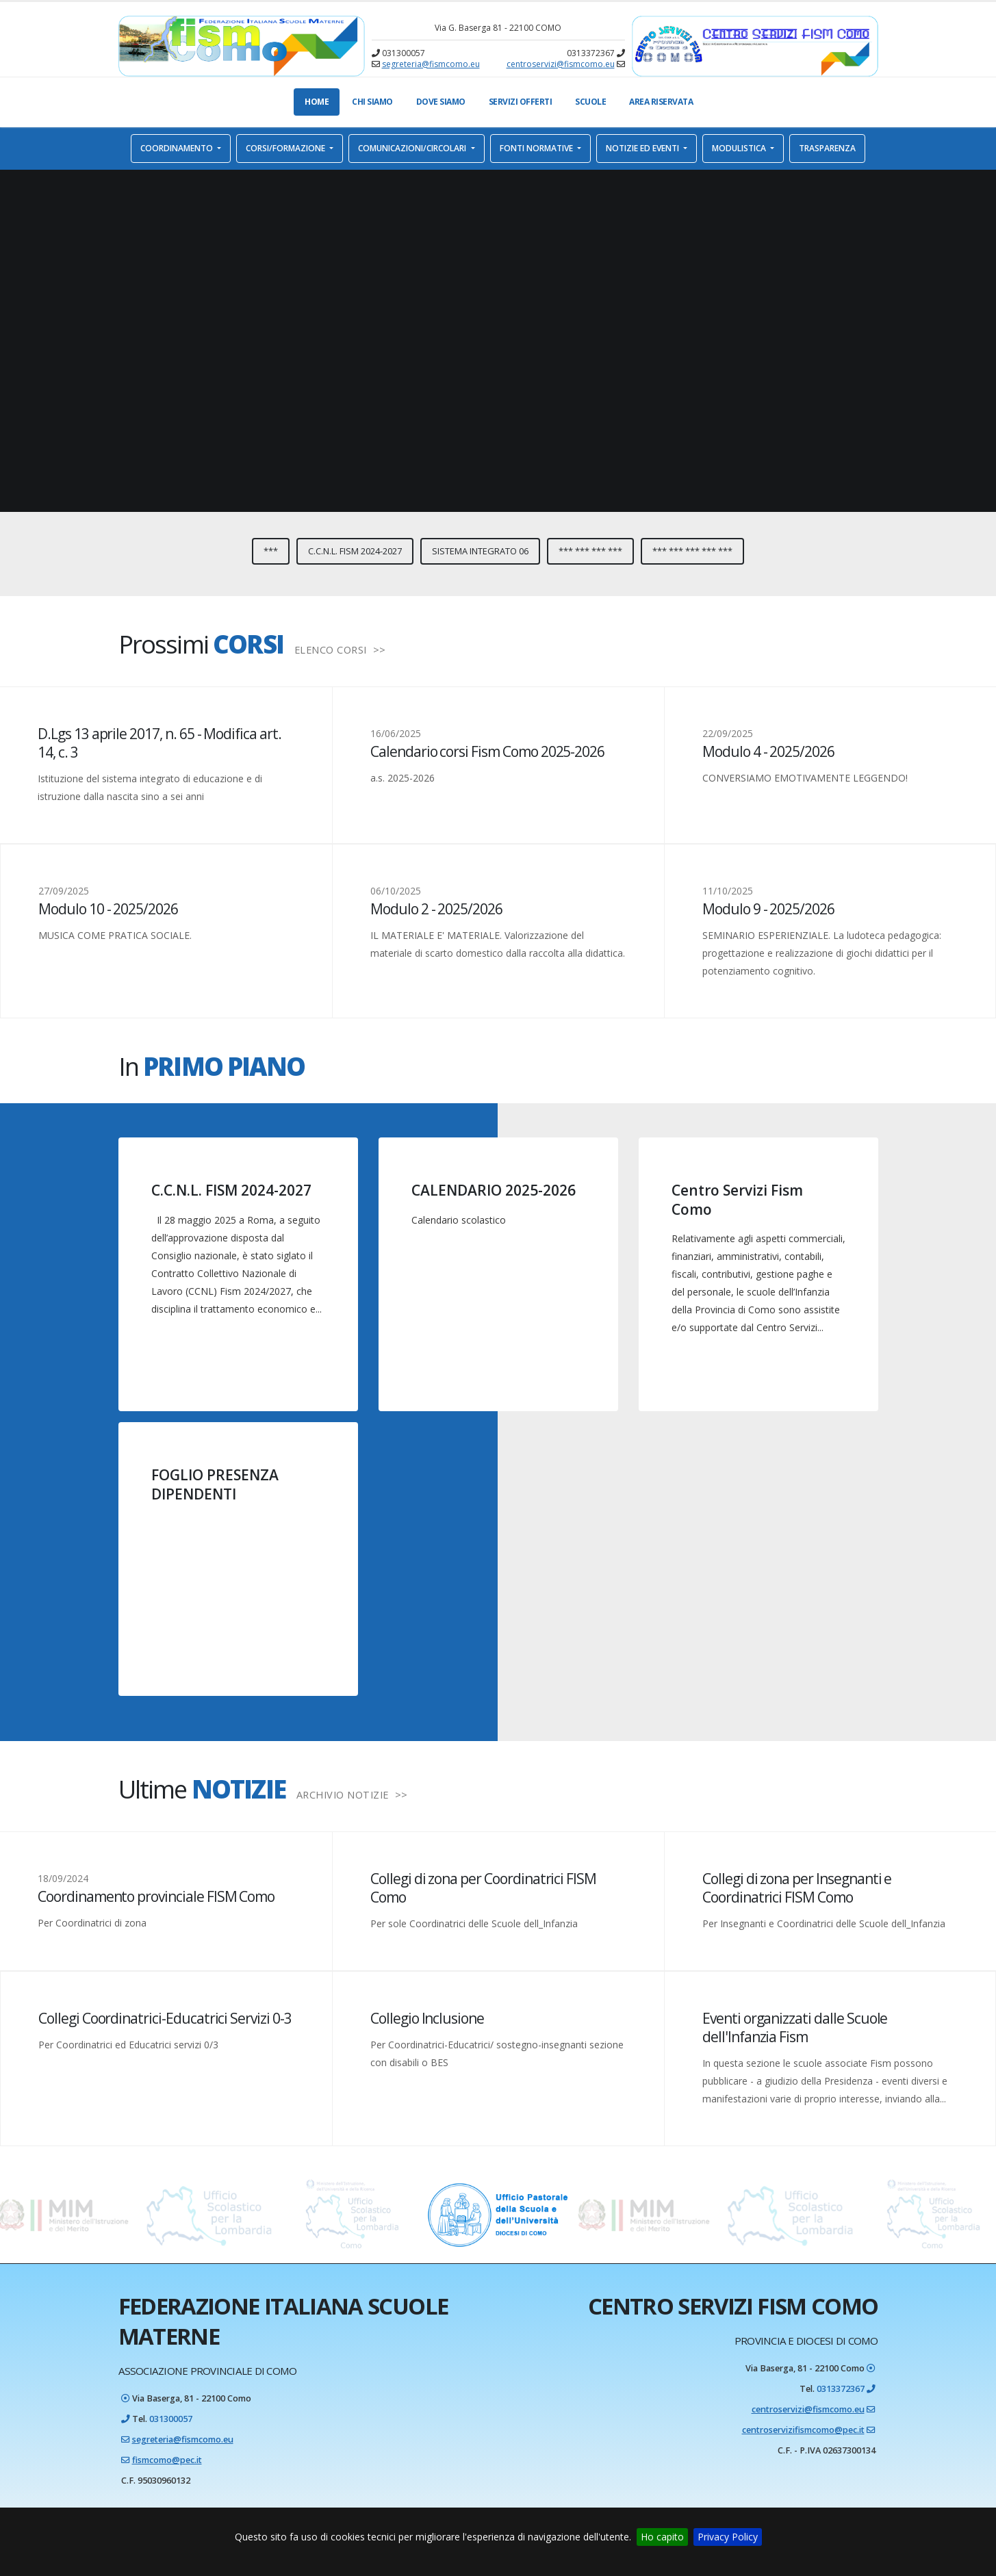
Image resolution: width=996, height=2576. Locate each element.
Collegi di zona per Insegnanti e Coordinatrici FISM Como (796, 1888)
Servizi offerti (520, 101)
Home (317, 101)
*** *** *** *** (590, 551)
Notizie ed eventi (643, 148)
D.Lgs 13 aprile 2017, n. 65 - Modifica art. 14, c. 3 (159, 743)
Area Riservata (661, 101)
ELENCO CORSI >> (340, 649)
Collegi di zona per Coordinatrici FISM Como (483, 1888)
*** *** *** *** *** (692, 551)
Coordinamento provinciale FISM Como (156, 1896)
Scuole (590, 101)
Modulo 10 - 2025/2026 (108, 908)
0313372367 (841, 2389)
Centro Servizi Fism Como (737, 1199)
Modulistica (740, 148)
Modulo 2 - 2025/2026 (436, 908)
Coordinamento (177, 148)
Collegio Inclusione (427, 2018)
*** (271, 551)
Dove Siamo (440, 101)
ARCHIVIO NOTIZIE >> (352, 1794)
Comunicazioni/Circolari (413, 148)
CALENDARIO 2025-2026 (493, 1190)
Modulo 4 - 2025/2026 (768, 751)
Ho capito (662, 2536)
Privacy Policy (728, 2536)
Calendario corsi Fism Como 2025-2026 (487, 751)
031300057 (170, 2419)
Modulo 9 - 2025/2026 (768, 908)
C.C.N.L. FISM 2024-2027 (355, 551)
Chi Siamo (372, 101)
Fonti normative (537, 148)
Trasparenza (827, 148)
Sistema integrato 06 (480, 551)
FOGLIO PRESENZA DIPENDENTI (215, 1484)
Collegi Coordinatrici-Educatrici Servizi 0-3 (165, 2018)
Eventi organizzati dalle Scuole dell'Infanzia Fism (794, 2027)
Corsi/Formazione (286, 148)
